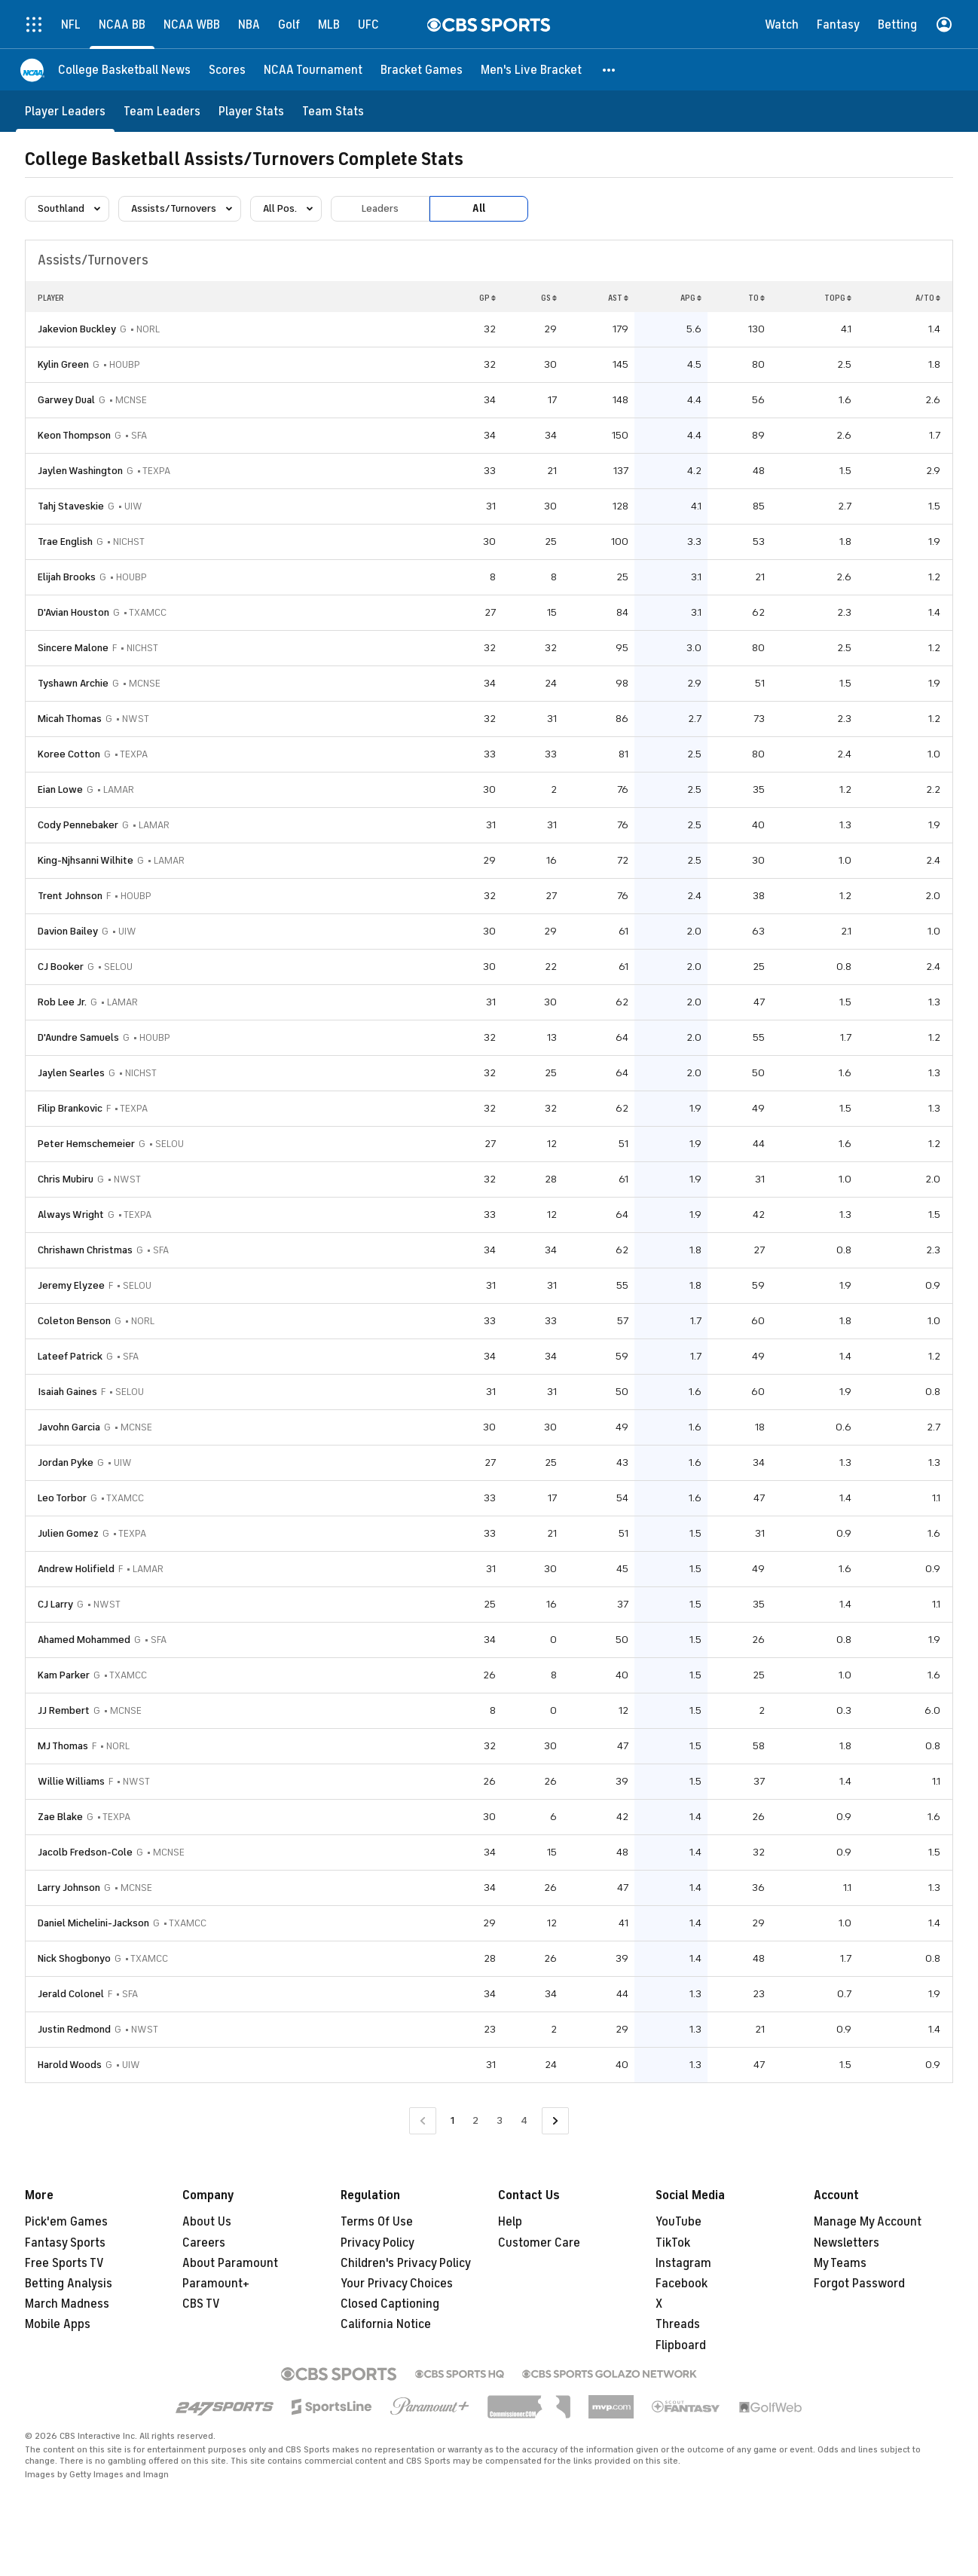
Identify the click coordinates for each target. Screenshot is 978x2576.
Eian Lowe (60, 789)
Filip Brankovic (70, 1108)
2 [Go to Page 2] (475, 2120)
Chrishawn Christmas (85, 1250)
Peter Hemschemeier (86, 1143)
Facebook (682, 2283)
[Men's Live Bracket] (531, 69)
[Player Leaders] (65, 111)
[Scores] (227, 69)
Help (510, 2221)
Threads (678, 2324)
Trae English (65, 541)
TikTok (673, 2242)
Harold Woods (70, 2064)
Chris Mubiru (65, 1179)
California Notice (386, 2324)
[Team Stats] (333, 111)
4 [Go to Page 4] (524, 2120)
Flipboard (681, 2345)
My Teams (840, 2263)
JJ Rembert (64, 1710)
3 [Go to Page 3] (500, 2120)
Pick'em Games (66, 2221)
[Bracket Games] (421, 69)
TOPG (837, 297)
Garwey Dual (66, 399)
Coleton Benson (74, 1320)
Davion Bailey (68, 931)
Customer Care (539, 2242)
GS (549, 297)
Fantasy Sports (65, 2242)
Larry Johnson (69, 1887)
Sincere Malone (73, 647)
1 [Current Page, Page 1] (452, 2120)
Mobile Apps (57, 2324)
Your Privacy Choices (397, 2283)
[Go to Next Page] (555, 2121)
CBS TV (201, 2303)
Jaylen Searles (71, 1072)
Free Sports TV (64, 2263)
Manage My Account (867, 2221)
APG (690, 297)
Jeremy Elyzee (71, 1285)
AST (618, 297)
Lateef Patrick (70, 1356)
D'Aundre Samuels (78, 1037)
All (478, 208)
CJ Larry (55, 1604)
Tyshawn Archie (73, 683)
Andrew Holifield (76, 1568)
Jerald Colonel (71, 1993)
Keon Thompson (74, 435)
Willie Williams (71, 1781)
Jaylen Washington (80, 470)
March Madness (67, 2303)
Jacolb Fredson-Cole (85, 1852)
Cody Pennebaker (78, 824)
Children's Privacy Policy (406, 2263)
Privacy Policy (377, 2242)
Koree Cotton (69, 754)
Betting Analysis (68, 2283)
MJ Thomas (63, 1745)
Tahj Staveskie (71, 506)
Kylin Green (63, 364)
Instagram (683, 2263)
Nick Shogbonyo (74, 1958)
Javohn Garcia (69, 1427)
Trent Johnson (70, 895)
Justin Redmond (74, 2029)
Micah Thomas (70, 718)
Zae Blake (60, 1816)
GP (487, 297)
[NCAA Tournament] (313, 69)
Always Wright (71, 1214)
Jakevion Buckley (77, 329)
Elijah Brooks (67, 577)
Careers (203, 2242)
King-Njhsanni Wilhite (85, 860)
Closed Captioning (390, 2303)
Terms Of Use (377, 2221)
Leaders (380, 208)
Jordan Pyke (65, 1462)
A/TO (927, 297)
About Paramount (230, 2263)
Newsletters (846, 2242)
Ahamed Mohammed (84, 1639)
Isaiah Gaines (67, 1391)
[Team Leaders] (162, 111)
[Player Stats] (251, 111)
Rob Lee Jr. (62, 1002)
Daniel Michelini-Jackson (93, 1923)
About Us (206, 2221)
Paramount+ (215, 2283)
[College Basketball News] (124, 69)
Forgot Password (859, 2283)
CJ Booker (61, 966)
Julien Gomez (68, 1533)
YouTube (678, 2221)
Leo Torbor (62, 1497)
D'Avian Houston (73, 612)
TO (756, 297)
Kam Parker (64, 1675)
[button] (609, 69)
